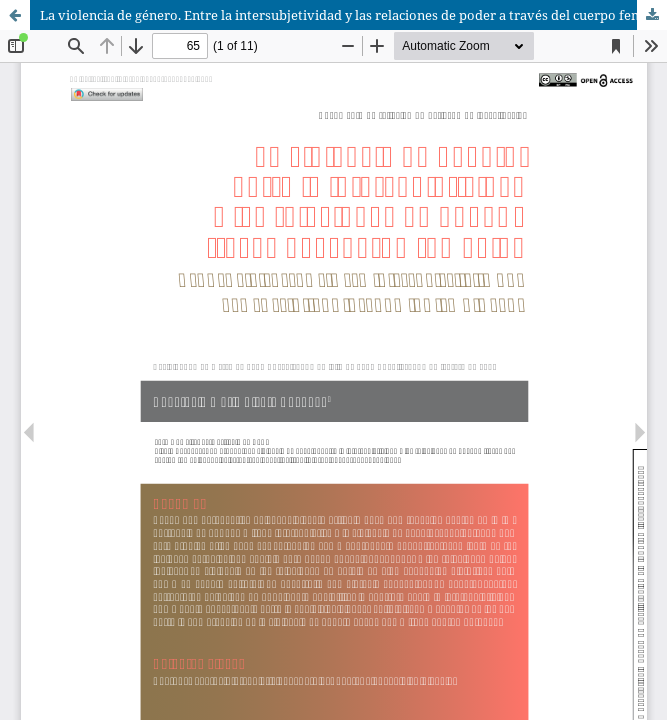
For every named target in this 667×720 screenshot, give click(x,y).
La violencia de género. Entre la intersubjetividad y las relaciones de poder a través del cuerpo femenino (353, 15)
